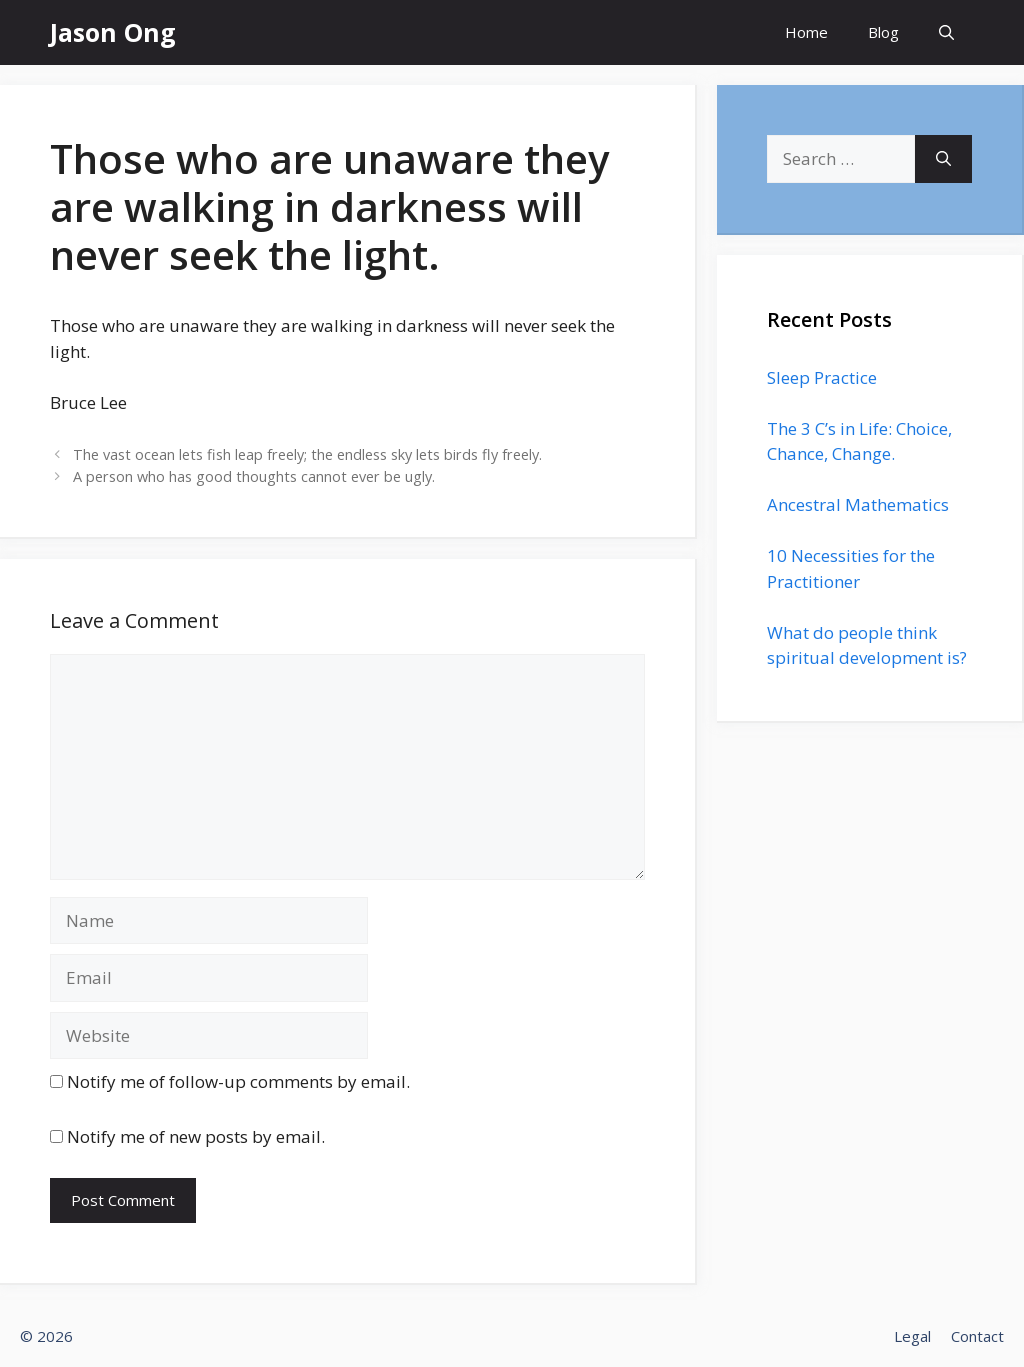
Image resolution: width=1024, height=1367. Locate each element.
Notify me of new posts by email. (196, 1136)
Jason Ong (113, 32)
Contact (977, 1336)
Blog (883, 32)
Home (806, 32)
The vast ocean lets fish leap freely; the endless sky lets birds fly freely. (307, 454)
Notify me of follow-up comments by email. (238, 1081)
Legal (912, 1336)
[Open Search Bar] (946, 32)
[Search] (943, 159)
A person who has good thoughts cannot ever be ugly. (254, 476)
